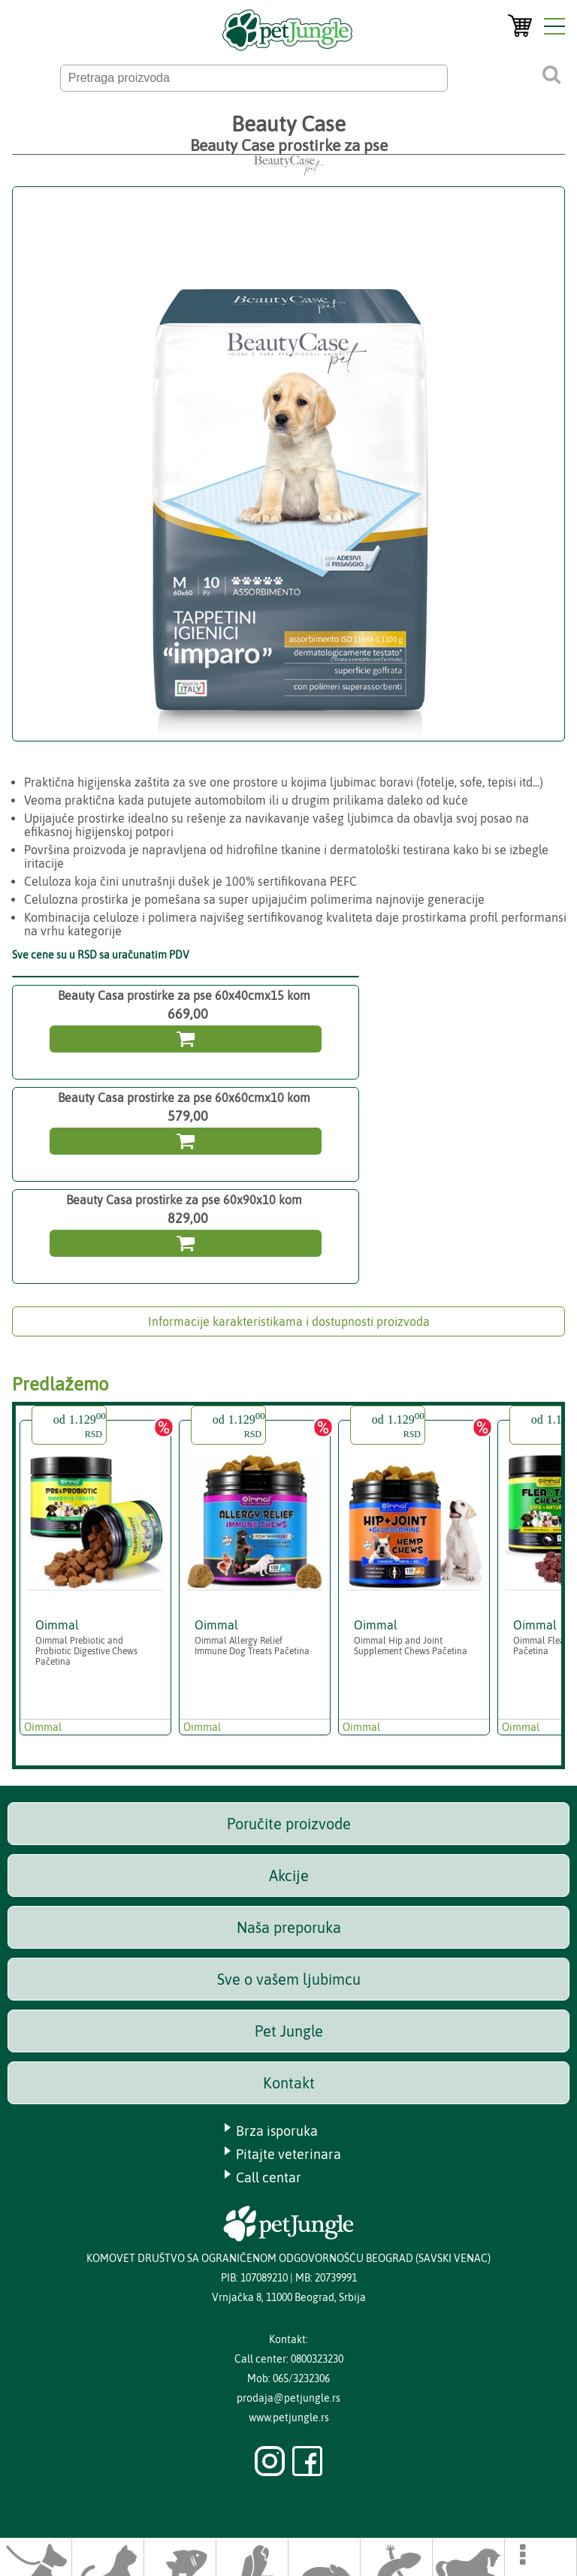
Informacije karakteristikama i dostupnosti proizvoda (289, 1321)
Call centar (268, 2177)
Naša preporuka (289, 1927)
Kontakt (289, 2082)
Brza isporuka (277, 2131)
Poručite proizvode (289, 1823)
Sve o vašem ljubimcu (289, 1979)
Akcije (289, 1875)
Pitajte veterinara (288, 2154)
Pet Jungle (289, 2031)
